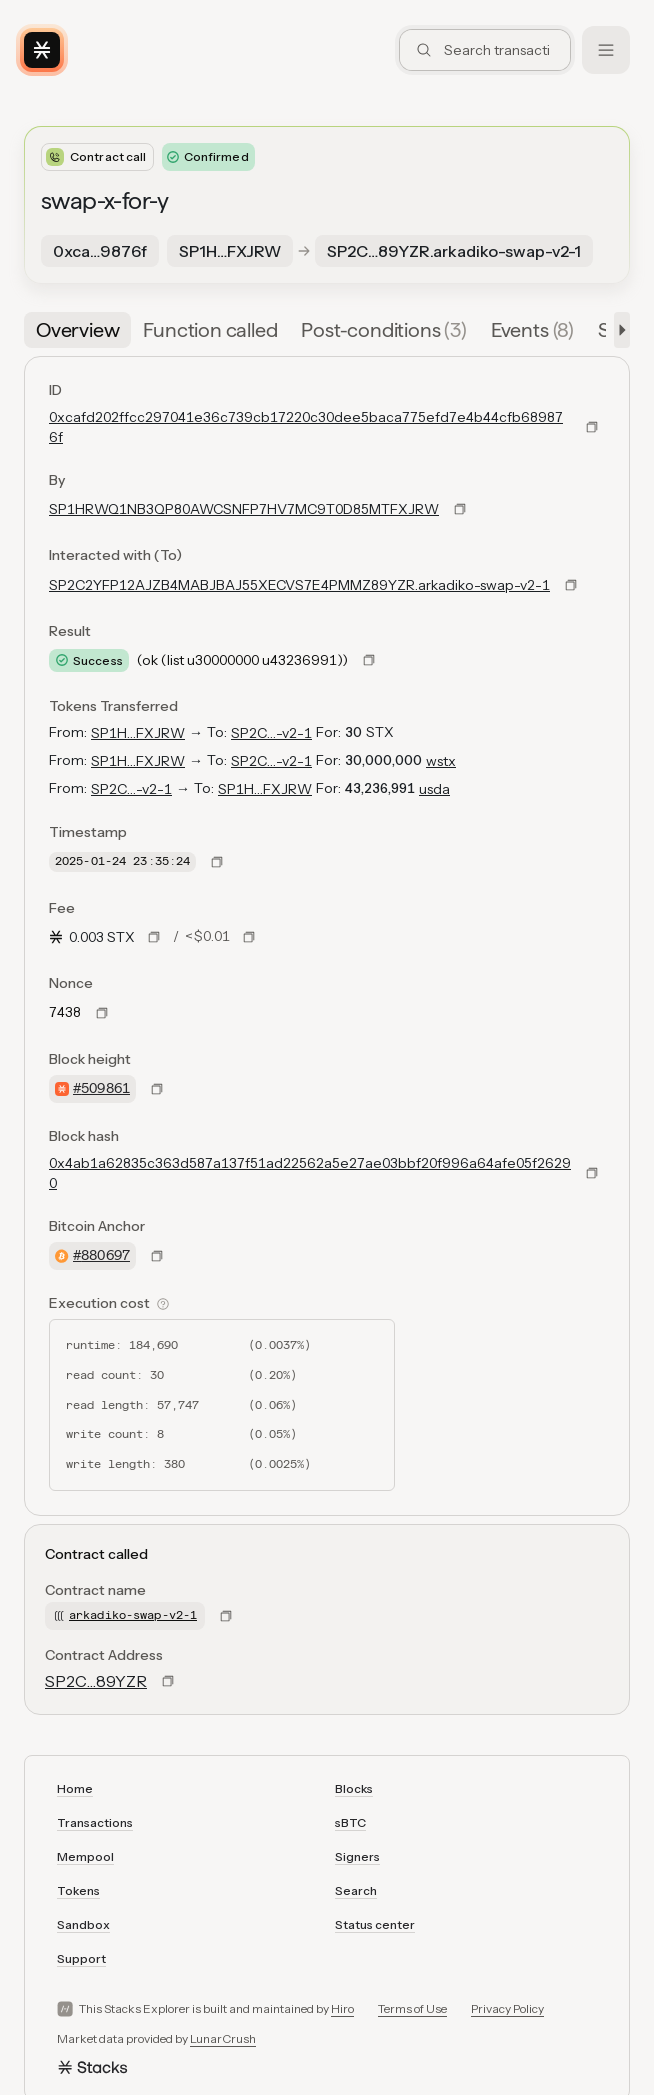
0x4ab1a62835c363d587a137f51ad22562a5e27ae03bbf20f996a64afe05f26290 (310, 1173)
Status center (375, 1924)
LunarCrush (223, 2038)
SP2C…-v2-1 (271, 733)
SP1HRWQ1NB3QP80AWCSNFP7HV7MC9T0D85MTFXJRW (244, 509)
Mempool (85, 1856)
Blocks (354, 1788)
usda (434, 789)
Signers (357, 1856)
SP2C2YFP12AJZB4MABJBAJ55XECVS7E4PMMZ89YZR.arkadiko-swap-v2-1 (299, 585)
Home (75, 1788)
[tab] (77, 330)
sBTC (350, 1822)
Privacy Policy (507, 2008)
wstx (441, 761)
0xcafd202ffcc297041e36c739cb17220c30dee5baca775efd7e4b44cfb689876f (306, 427)
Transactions (95, 1822)
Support (81, 1958)
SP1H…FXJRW (138, 733)
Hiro (342, 2008)
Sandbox (83, 1924)
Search (356, 1890)
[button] (618, 330)
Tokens (78, 1890)
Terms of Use (412, 2008)
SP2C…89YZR (96, 1681)
